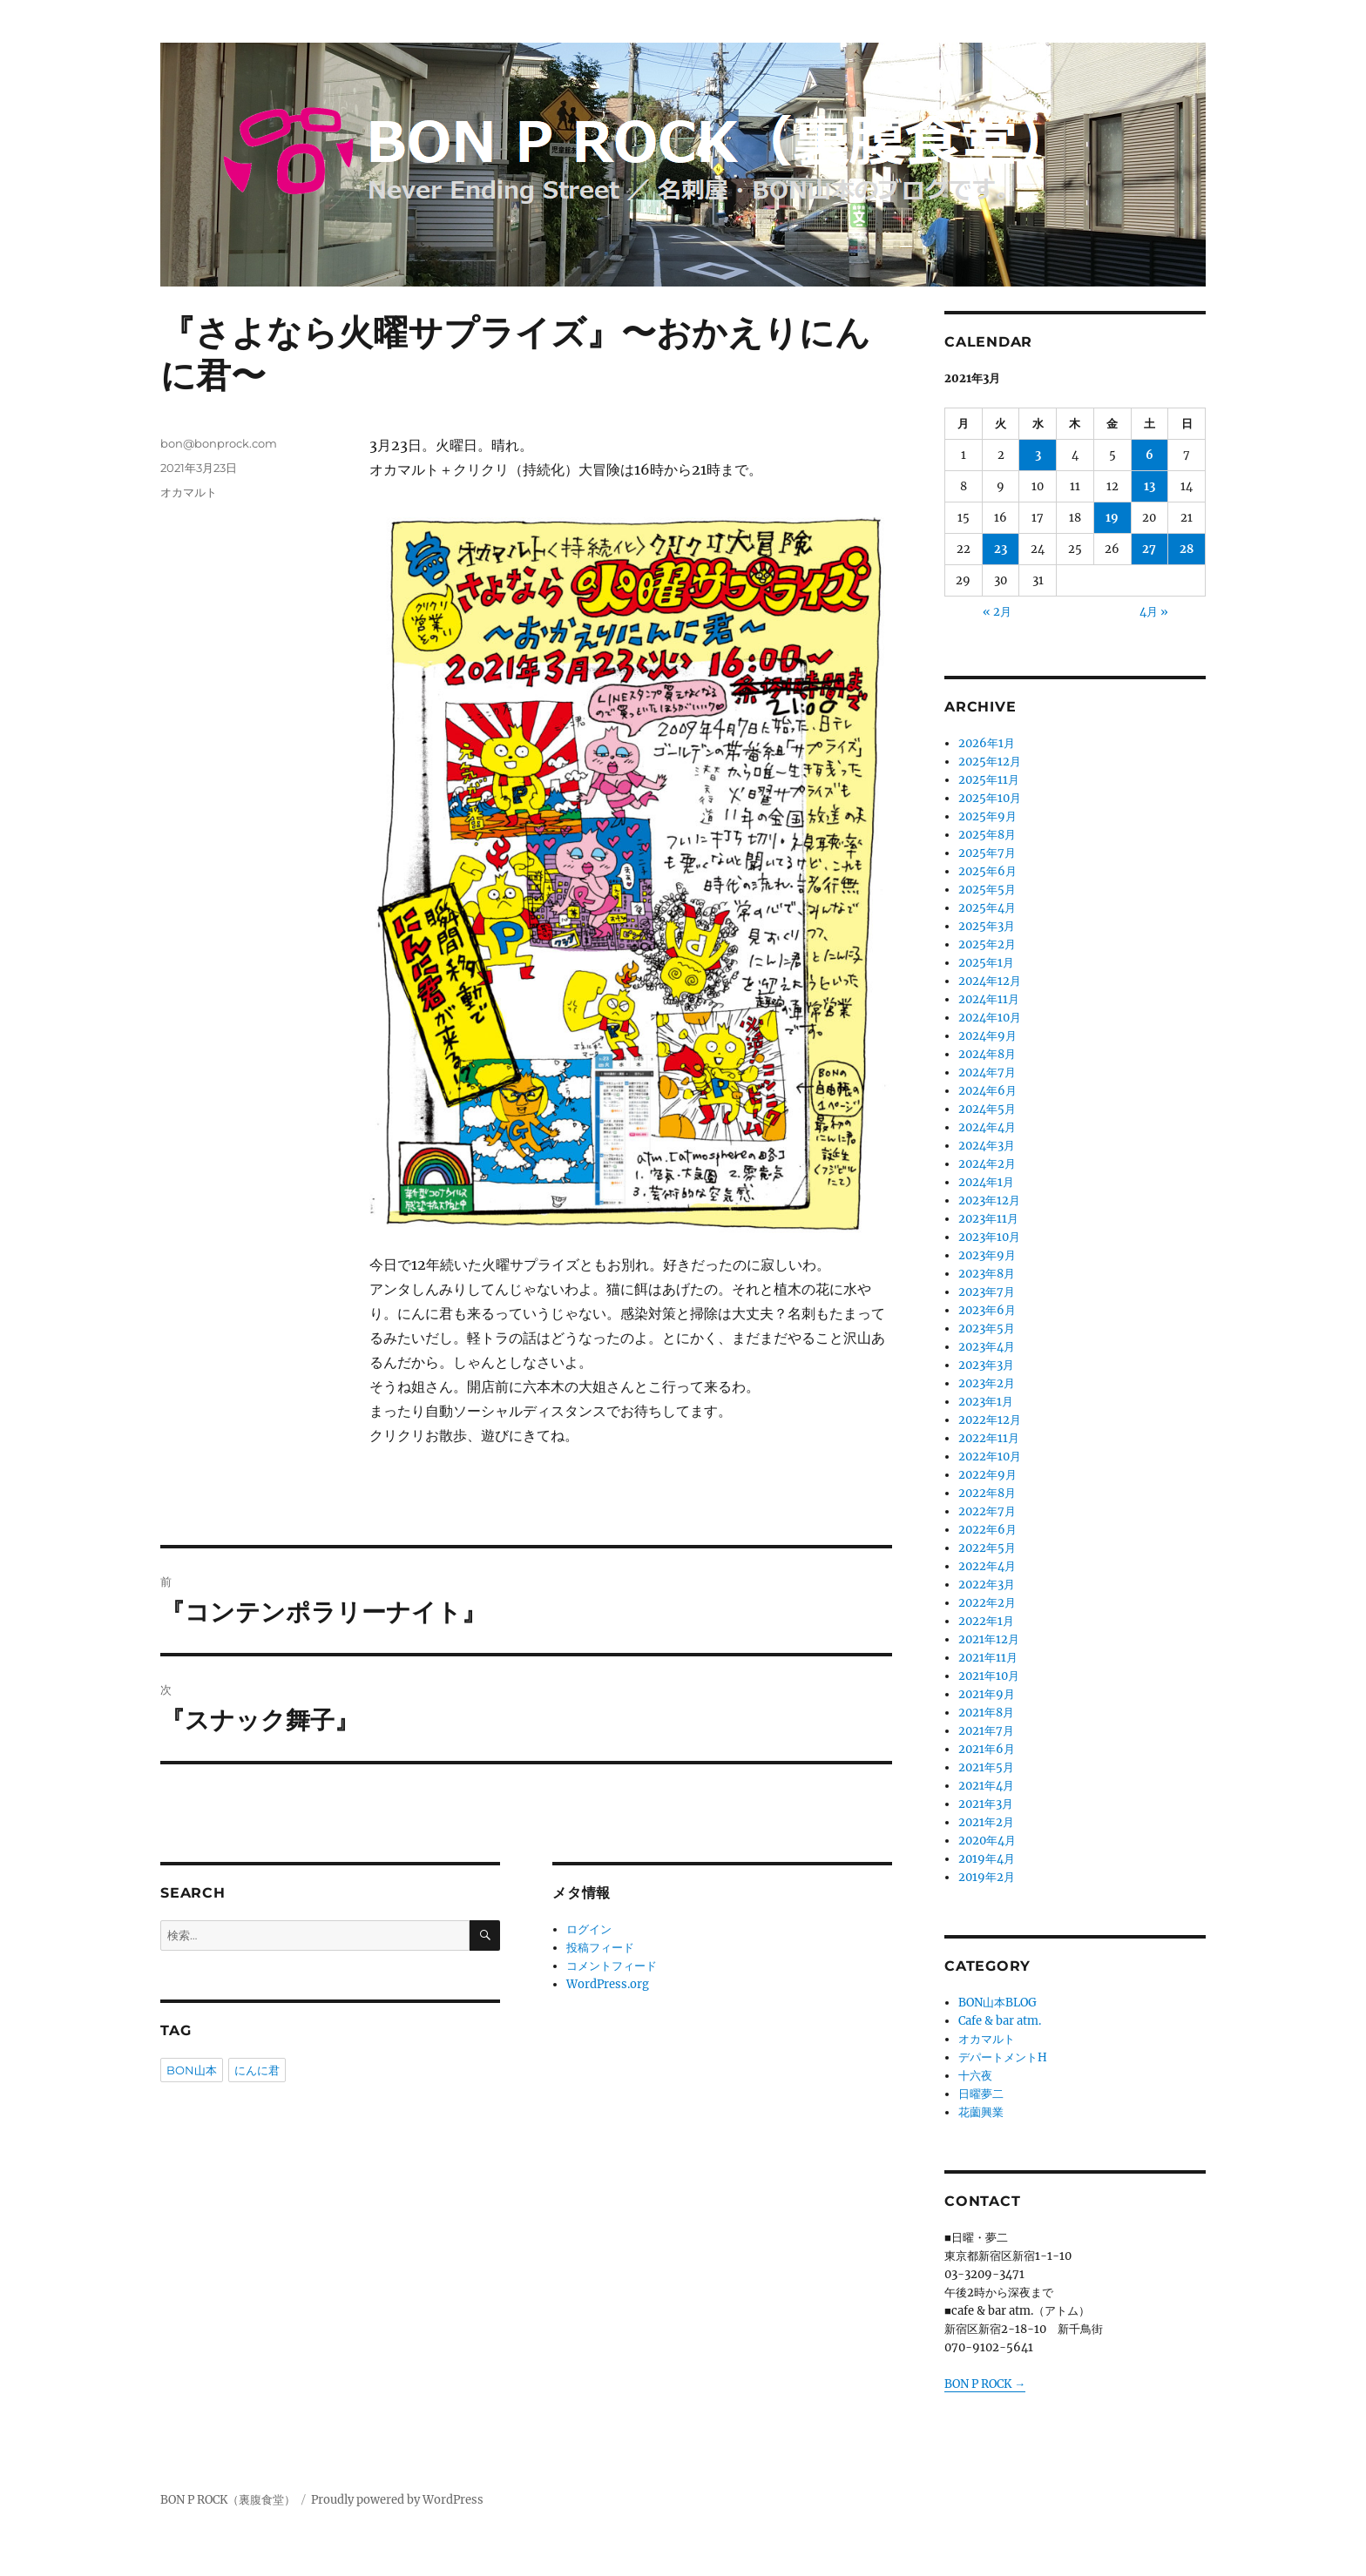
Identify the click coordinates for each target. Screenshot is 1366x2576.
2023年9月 (987, 1255)
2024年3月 (986, 1145)
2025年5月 (987, 889)
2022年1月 (986, 1621)
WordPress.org (607, 1984)
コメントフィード (611, 1966)
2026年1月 (986, 743)
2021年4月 (986, 1785)
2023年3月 (986, 1365)
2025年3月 (986, 926)
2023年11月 (988, 1218)
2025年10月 (989, 798)
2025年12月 (989, 761)
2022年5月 (987, 1548)
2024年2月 (987, 1164)
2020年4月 (987, 1840)
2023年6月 (987, 1310)
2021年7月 (986, 1730)
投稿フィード (600, 1947)
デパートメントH (1002, 2057)
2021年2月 (986, 1822)
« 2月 (997, 611)
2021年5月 (986, 1767)
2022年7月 (987, 1511)
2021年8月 (986, 1712)
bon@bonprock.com (218, 443)
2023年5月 (986, 1328)
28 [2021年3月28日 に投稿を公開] (1187, 549)
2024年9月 (987, 1035)
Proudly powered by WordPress (397, 2499)
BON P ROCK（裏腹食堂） (227, 2499)
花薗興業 (981, 2112)
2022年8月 (987, 1493)
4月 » (1153, 611)
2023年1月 (985, 1401)
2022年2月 (987, 1602)
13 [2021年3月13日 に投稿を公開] (1149, 486)
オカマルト (188, 492)
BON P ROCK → (984, 2384)
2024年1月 (986, 1182)
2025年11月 (988, 779)
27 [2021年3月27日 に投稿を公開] (1149, 549)
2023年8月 (986, 1273)
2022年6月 (987, 1529)
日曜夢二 (981, 2094)
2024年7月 (987, 1072)
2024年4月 (987, 1127)
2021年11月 (988, 1657)
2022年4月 (987, 1566)
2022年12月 (989, 1420)
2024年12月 (989, 981)
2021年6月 (986, 1749)
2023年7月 (986, 1292)
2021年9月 (986, 1694)
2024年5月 (987, 1109)
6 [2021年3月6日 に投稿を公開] (1149, 455)
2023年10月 (989, 1237)
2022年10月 (989, 1456)
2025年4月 (987, 907)
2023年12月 (989, 1200)
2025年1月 (986, 962)
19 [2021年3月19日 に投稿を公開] (1112, 517)
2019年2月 (986, 1877)
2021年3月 (985, 1804)
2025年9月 (987, 816)
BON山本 (191, 2070)
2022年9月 (987, 1474)
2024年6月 (987, 1090)
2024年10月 (989, 1017)
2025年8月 (987, 834)
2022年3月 (986, 1584)
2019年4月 (986, 1858)
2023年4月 (986, 1346)
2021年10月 (988, 1676)
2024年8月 (987, 1054)
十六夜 (975, 2075)
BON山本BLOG (997, 2002)
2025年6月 (987, 871)
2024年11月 (988, 999)
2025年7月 (987, 853)
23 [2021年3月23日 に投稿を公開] (1000, 549)
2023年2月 (986, 1383)
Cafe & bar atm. (999, 2020)
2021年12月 (988, 1639)
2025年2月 (987, 944)
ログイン (589, 1929)
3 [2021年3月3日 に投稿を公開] (1038, 455)
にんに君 (257, 2070)
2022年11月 (988, 1438)
